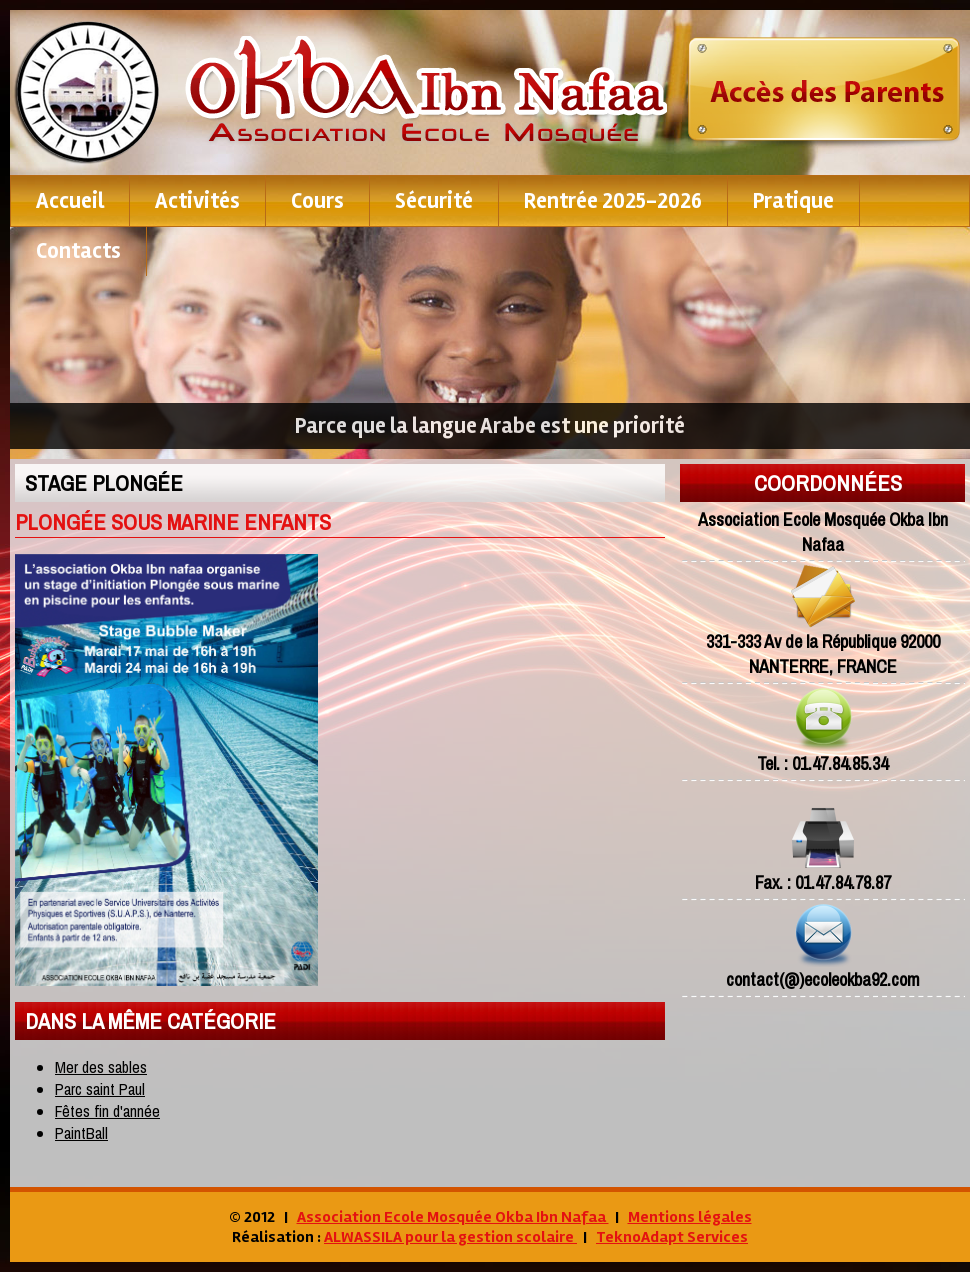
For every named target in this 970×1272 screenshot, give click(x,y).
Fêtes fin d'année (107, 1111)
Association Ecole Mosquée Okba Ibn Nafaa (453, 1217)
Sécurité (434, 201)
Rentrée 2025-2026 (613, 201)
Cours (317, 201)
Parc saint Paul (100, 1089)
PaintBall (81, 1133)
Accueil (70, 201)
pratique (793, 201)
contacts (78, 251)
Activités (197, 201)
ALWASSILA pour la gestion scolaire (450, 1237)
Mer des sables (101, 1067)
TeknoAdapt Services (672, 1237)
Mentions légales (690, 1217)
